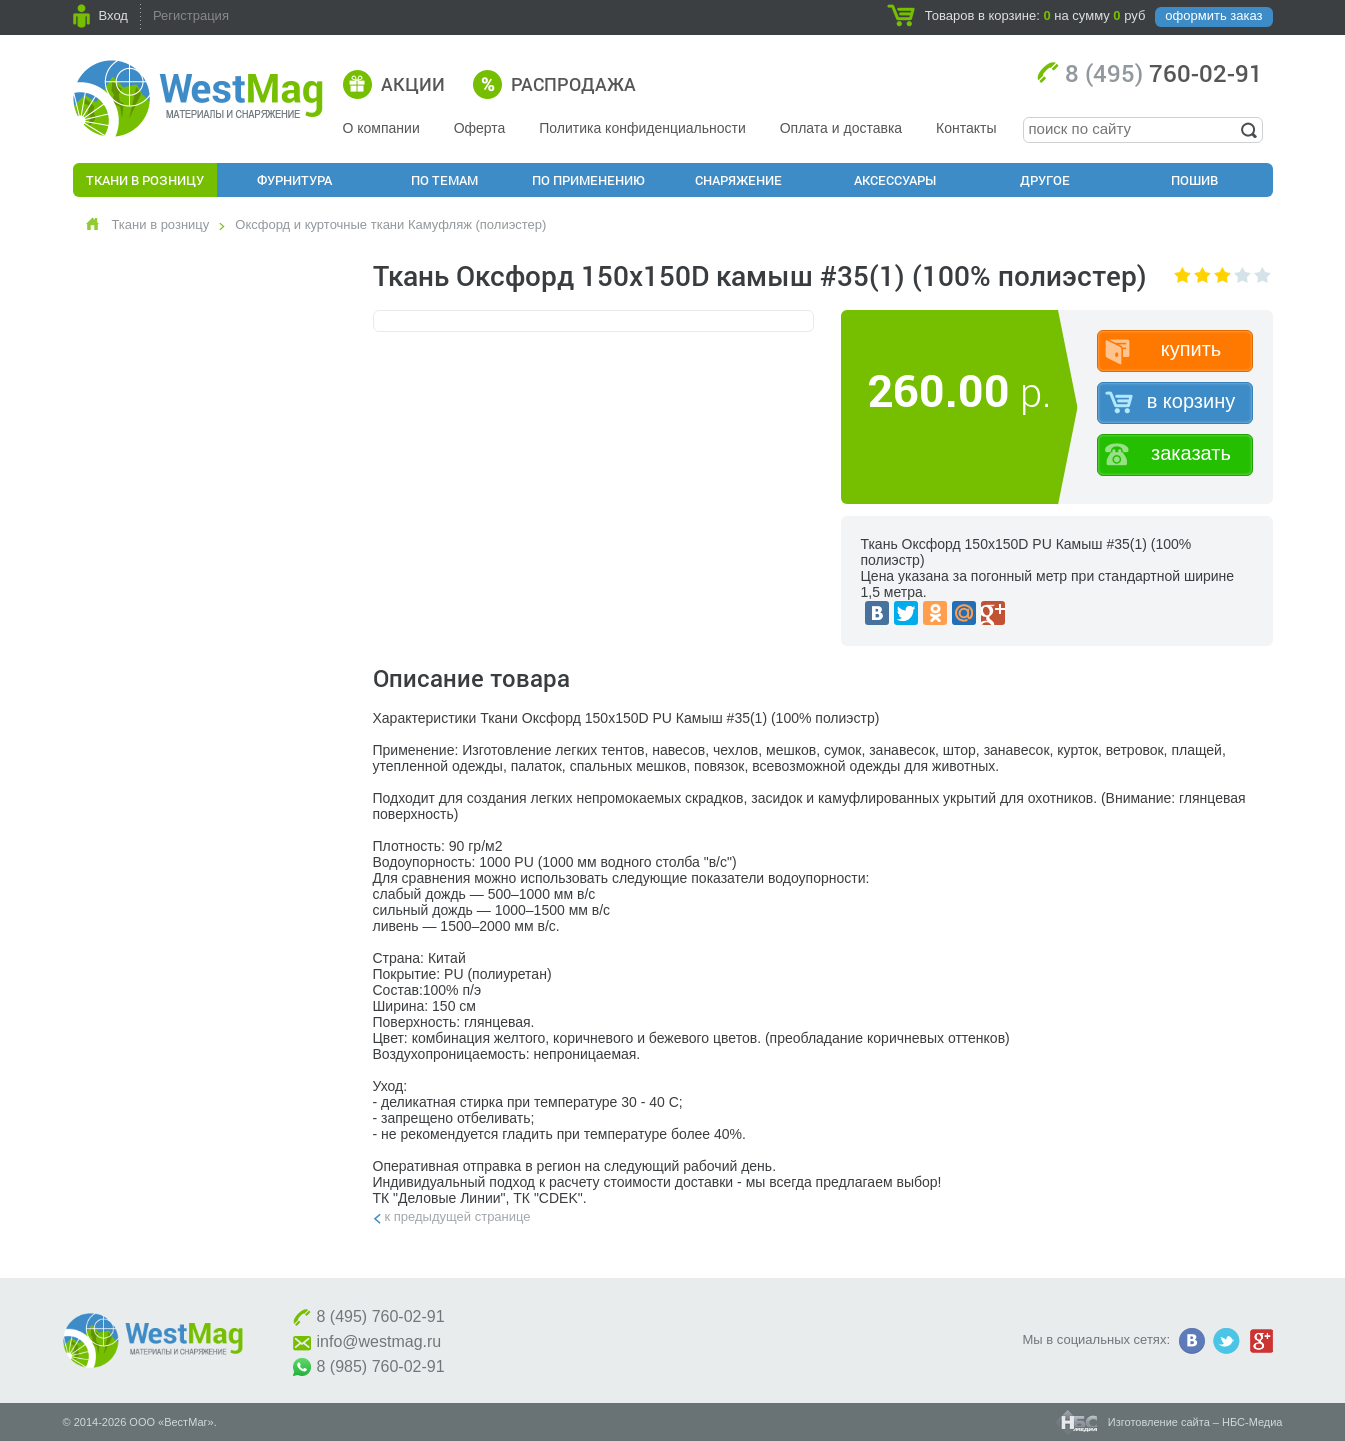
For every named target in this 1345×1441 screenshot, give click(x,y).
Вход (113, 15)
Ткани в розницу (145, 180)
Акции (413, 84)
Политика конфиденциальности (642, 128)
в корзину (1191, 401)
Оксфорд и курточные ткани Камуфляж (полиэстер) (390, 224)
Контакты (966, 128)
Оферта (480, 128)
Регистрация (191, 15)
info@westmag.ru (379, 1341)
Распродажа (573, 84)
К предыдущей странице (458, 1216)
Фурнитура (294, 180)
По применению (588, 180)
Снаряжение (738, 180)
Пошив (1194, 180)
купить (1191, 349)
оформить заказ (1213, 15)
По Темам (444, 180)
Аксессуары (895, 180)
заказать (1191, 453)
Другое (1045, 180)
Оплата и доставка (841, 128)
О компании (381, 128)
